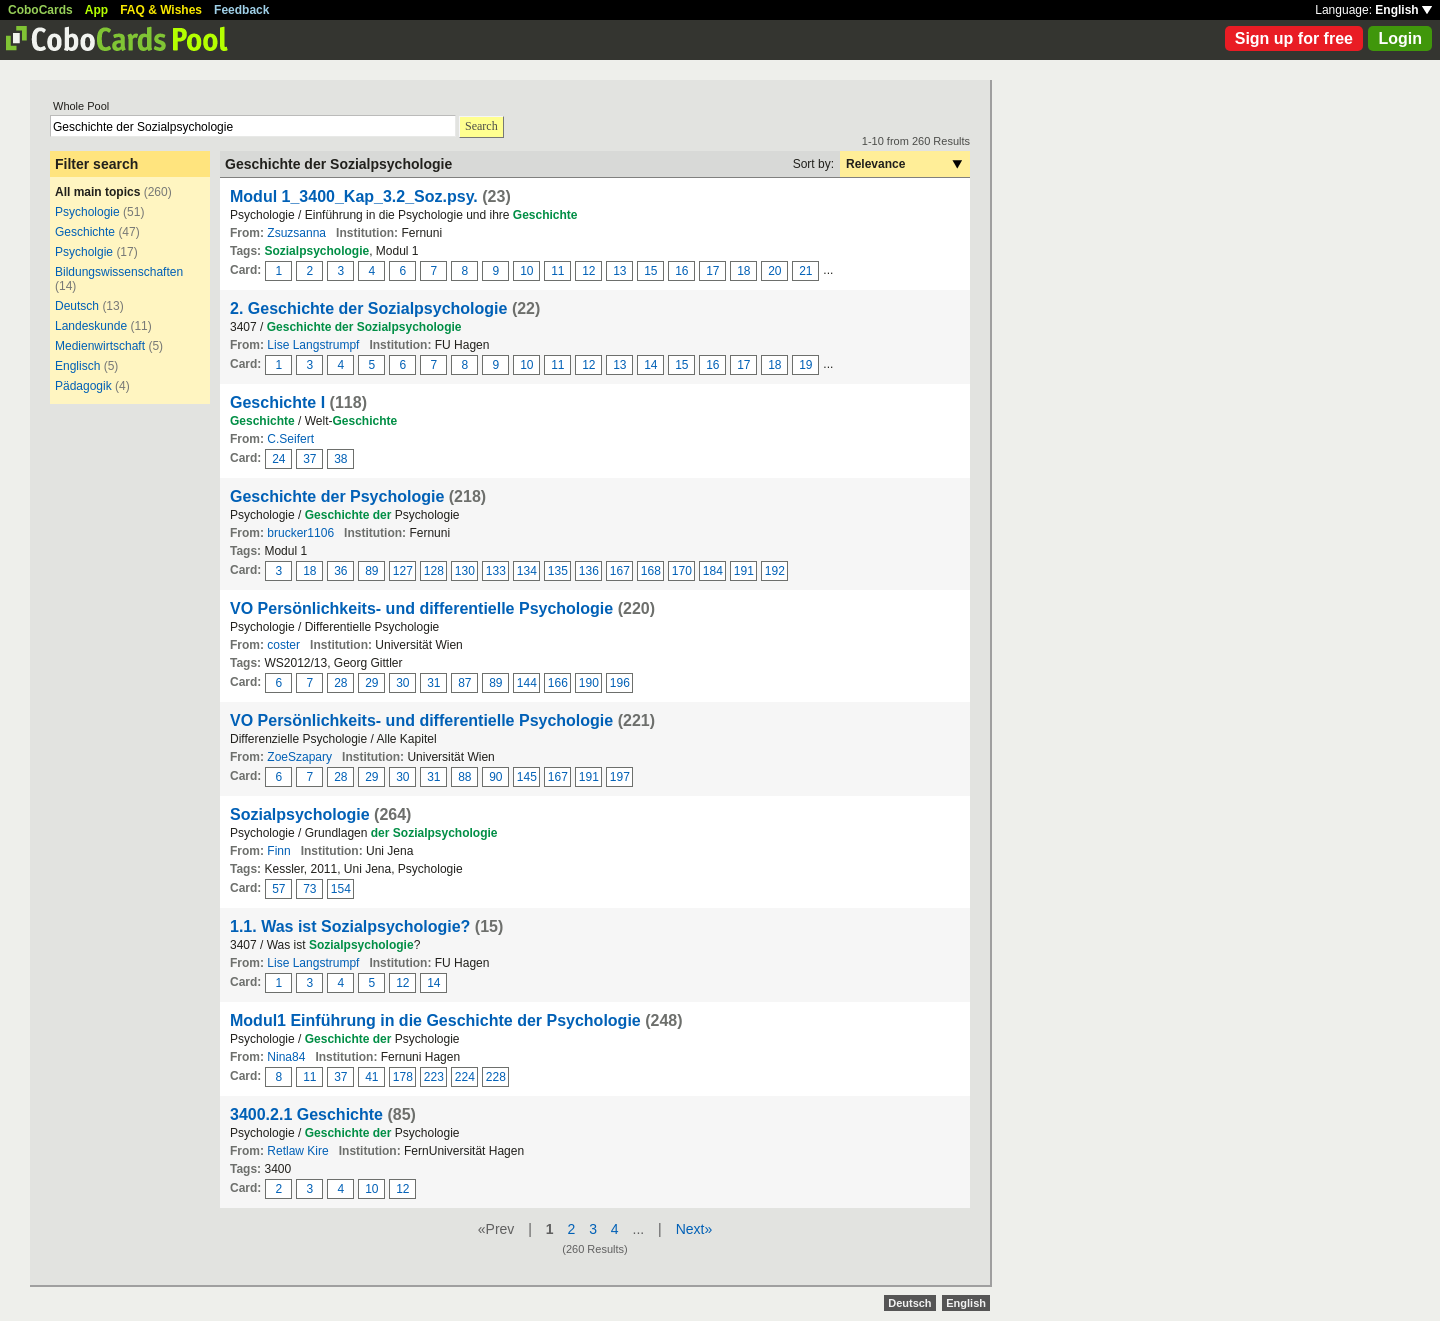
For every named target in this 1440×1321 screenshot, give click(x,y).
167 (620, 571)
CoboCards (40, 10)
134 (527, 571)
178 (403, 1077)
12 (588, 271)
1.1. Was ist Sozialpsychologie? (350, 926)
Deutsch (77, 306)
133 (496, 571)
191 (744, 571)
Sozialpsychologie (300, 814)
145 (527, 777)
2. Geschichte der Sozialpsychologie (368, 308)
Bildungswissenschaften (119, 272)
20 (774, 271)
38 (340, 459)
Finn (278, 851)
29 (371, 683)
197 (620, 777)
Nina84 (286, 1057)
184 (713, 571)
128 (434, 571)
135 (558, 571)
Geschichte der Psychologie (337, 496)
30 (402, 683)
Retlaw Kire (297, 1151)
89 (371, 571)
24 (278, 459)
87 (464, 683)
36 (340, 571)
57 (278, 889)
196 (620, 683)
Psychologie (87, 212)
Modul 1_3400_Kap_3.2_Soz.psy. (354, 196)
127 (403, 571)
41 (371, 1077)
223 (434, 1077)
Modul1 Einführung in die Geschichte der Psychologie (435, 1020)
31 (433, 683)
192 (775, 571)
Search (481, 126)
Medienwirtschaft (100, 346)
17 (712, 271)
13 (619, 271)
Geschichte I (277, 402)
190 (589, 683)
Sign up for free (1294, 38)
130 (465, 571)
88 (464, 777)
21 (805, 271)
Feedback (241, 10)
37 (309, 459)
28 (340, 683)
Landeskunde (91, 326)
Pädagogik (83, 386)
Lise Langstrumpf (313, 345)
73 (309, 889)
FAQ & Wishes (161, 10)
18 (743, 271)
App (96, 10)
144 (527, 683)
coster (283, 645)
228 (496, 1077)
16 (681, 271)
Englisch (77, 366)
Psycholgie (84, 252)
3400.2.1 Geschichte (306, 1114)
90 (495, 777)
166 (558, 683)
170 (682, 571)
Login (1400, 38)
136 (589, 571)
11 (557, 271)
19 (805, 365)
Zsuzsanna (296, 233)
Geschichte (85, 232)
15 (650, 271)
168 (651, 571)
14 (650, 365)
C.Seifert (290, 439)
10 (526, 271)
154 (341, 889)
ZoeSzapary (299, 757)
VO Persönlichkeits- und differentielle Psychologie (421, 608)
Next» (694, 1229)
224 (465, 1077)
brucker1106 (300, 533)
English (1403, 10)
